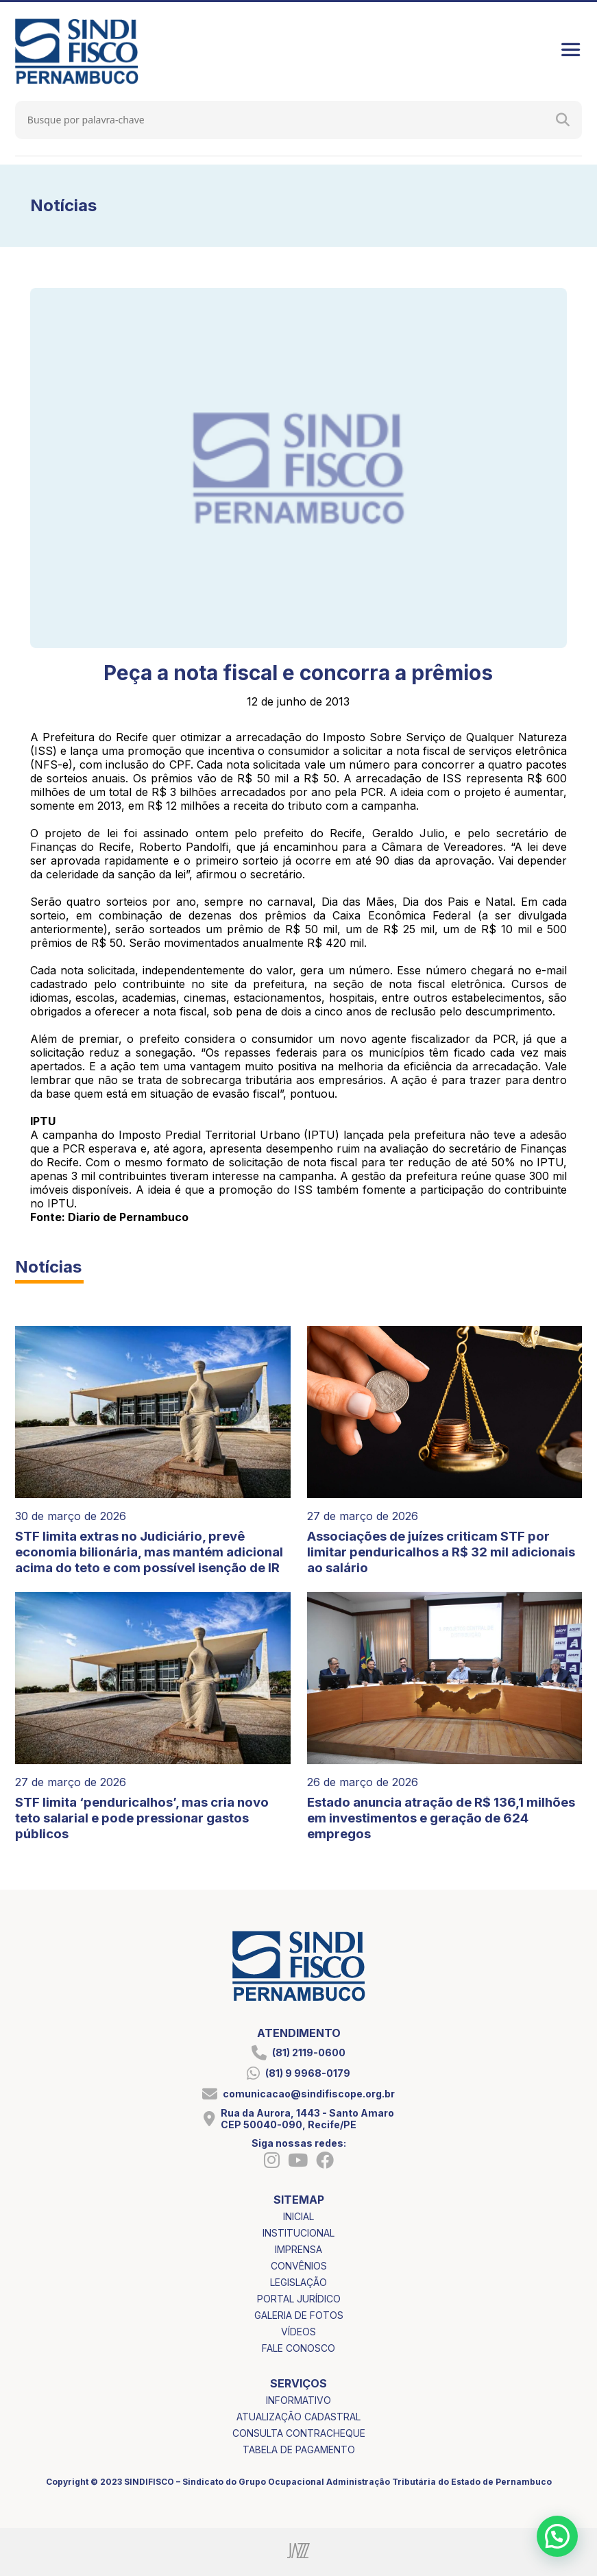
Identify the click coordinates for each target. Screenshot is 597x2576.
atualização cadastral (298, 2416)
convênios (299, 2266)
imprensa (298, 2249)
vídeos (298, 2331)
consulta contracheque (298, 2433)
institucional (298, 2233)
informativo (298, 2400)
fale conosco (298, 2348)
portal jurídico (299, 2298)
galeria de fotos (298, 2315)
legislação (298, 2282)
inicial (298, 2216)
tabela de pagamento (299, 2449)
